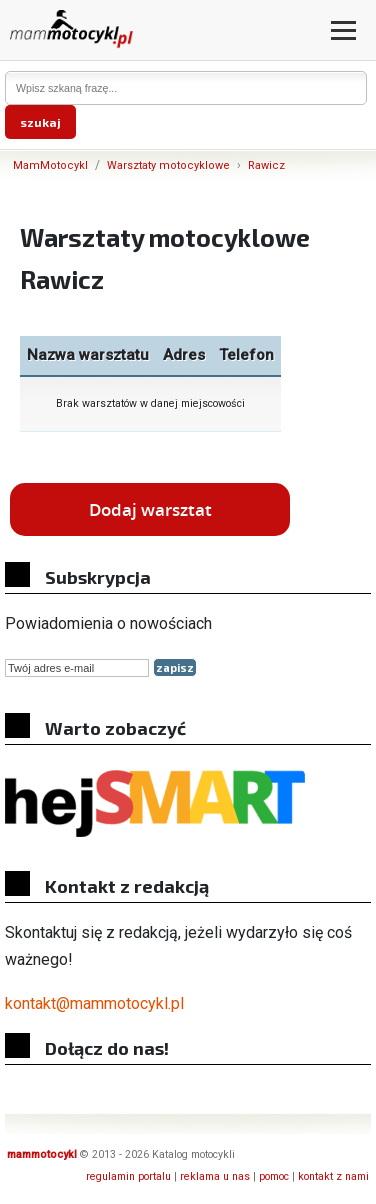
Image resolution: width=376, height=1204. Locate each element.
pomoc (274, 1176)
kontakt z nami (333, 1176)
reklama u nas (215, 1176)
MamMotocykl (50, 165)
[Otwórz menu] (343, 30)
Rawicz (266, 165)
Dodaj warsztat (150, 509)
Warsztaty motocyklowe (168, 165)
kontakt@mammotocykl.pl (94, 1003)
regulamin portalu (128, 1176)
